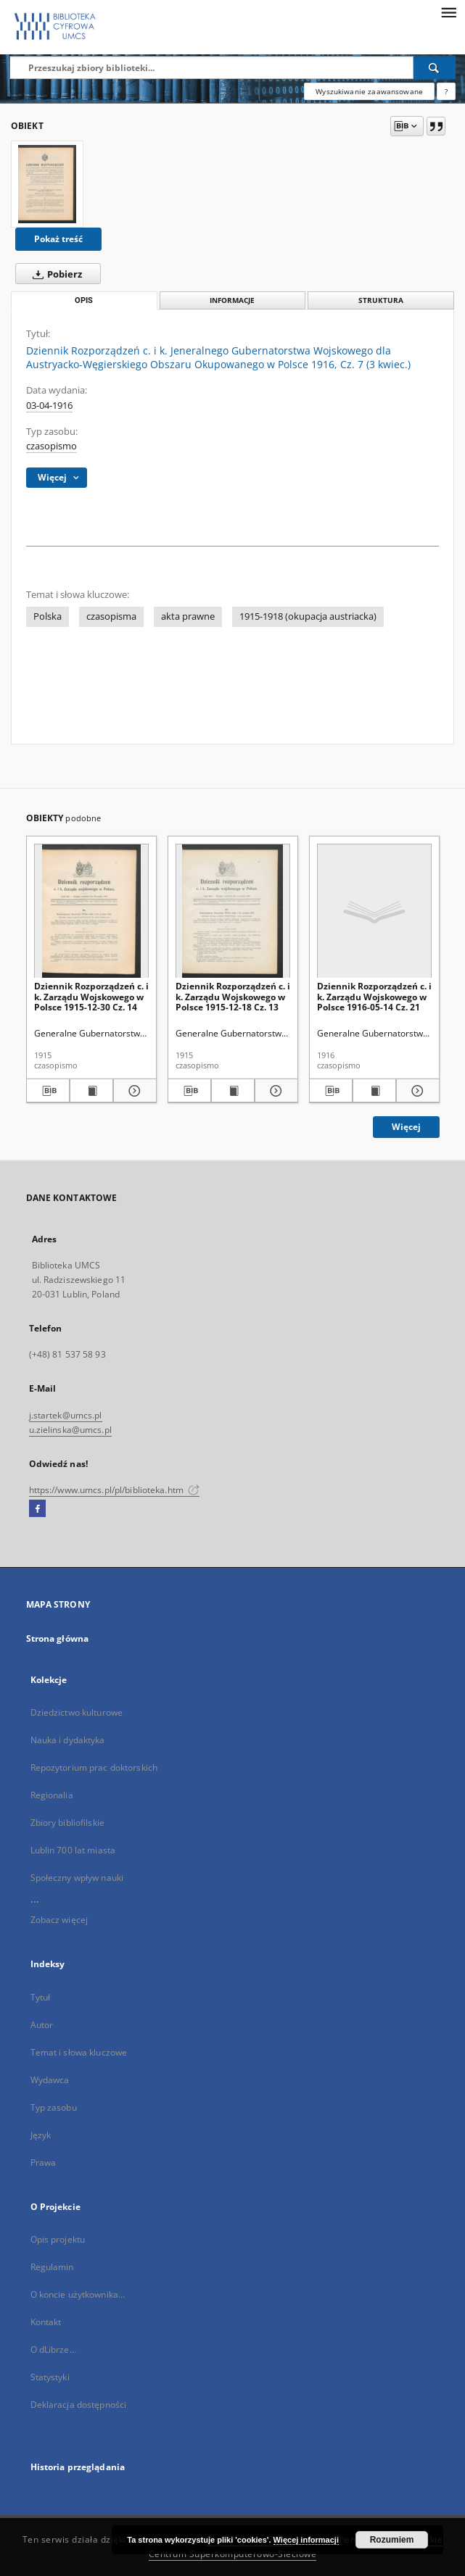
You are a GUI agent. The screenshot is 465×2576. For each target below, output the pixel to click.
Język (41, 2135)
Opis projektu (58, 2239)
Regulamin (52, 2267)
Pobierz (54, 274)
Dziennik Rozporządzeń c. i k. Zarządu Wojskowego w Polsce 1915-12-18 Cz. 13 (233, 996)
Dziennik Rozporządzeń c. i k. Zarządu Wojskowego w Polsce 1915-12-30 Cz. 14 (91, 996)
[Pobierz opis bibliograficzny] (48, 1090)
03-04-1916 (49, 405)
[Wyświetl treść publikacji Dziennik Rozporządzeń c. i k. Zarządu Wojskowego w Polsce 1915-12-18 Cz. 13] (233, 1090)
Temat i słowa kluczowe (79, 2052)
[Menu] (448, 11)
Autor (42, 2025)
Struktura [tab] (380, 300)
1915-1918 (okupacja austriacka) (307, 616)
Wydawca (50, 2080)
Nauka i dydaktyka (67, 1740)
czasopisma (111, 616)
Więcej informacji (306, 2539)
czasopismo (51, 446)
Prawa (43, 2162)
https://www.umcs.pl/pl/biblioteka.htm (114, 1490)
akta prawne (188, 616)
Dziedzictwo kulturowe (76, 1712)
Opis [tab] (84, 300)
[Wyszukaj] (434, 67)
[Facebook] (37, 1509)
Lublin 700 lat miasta (73, 1850)
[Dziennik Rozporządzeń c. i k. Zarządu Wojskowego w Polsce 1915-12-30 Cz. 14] (91, 911)
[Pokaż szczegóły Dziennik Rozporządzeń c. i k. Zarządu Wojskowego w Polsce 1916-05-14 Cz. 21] (416, 1090)
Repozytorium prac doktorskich (93, 1767)
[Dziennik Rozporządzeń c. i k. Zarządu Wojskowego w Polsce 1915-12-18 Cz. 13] (232, 911)
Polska (47, 616)
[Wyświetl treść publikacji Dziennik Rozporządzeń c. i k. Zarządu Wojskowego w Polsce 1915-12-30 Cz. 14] (91, 1090)
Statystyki (50, 2377)
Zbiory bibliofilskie (67, 1822)
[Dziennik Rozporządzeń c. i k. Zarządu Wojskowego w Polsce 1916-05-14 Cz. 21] (374, 911)
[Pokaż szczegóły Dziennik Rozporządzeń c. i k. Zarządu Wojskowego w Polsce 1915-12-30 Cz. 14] (133, 1090)
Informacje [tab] (232, 300)
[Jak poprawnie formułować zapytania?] (446, 91)
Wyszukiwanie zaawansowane (369, 91)
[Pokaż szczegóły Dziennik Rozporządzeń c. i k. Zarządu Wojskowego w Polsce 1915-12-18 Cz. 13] (274, 1090)
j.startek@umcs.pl (65, 1415)
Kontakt (46, 2322)
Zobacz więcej (59, 1920)
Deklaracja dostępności (78, 2404)
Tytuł (40, 1997)
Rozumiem (392, 2540)
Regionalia (51, 1795)
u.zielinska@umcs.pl (70, 1430)
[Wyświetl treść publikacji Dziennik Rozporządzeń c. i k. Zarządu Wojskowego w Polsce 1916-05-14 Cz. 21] (374, 1090)
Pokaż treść (58, 239)
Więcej (406, 1127)
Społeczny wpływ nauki (77, 1877)
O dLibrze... (53, 2349)
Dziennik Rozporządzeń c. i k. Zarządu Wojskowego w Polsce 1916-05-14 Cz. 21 (374, 996)
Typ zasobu (53, 2107)
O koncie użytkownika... (77, 2294)
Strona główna (57, 1638)
